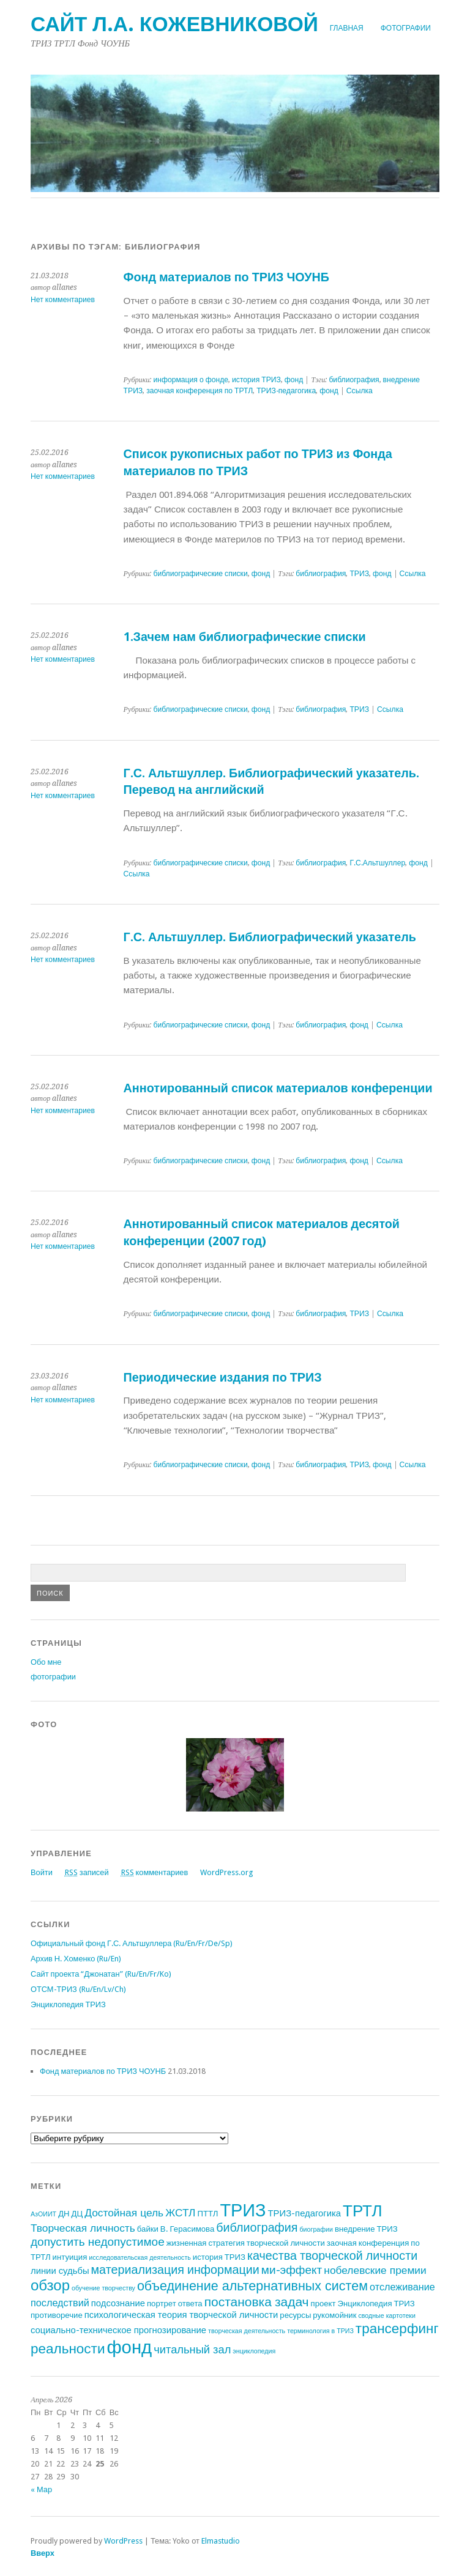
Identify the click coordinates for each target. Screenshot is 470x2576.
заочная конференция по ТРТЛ (199, 391)
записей (87, 1872)
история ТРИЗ (256, 380)
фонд (294, 380)
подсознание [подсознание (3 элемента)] (118, 2303)
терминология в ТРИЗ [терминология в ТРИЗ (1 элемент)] (320, 2331)
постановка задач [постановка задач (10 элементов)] (256, 2301)
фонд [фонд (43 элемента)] (129, 2347)
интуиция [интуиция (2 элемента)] (70, 2257)
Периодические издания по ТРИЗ (223, 1378)
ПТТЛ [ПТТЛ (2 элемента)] (208, 2213)
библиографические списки (200, 573)
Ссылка (359, 391)
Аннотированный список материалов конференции (278, 1088)
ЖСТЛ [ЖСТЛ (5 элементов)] (180, 2213)
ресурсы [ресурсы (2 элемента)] (295, 2315)
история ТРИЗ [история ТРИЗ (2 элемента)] (219, 2257)
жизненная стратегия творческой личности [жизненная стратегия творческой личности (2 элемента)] (245, 2243)
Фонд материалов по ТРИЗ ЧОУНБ (226, 277)
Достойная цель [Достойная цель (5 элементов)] (123, 2213)
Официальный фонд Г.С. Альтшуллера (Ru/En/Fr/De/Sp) (132, 1943)
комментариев (154, 1872)
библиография (354, 380)
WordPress (123, 2540)
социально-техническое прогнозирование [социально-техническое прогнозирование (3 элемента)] (118, 2330)
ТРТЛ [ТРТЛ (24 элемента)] (362, 2211)
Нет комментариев (63, 299)
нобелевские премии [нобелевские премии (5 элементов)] (375, 2270)
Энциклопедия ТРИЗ (68, 2004)
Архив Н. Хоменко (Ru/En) (76, 1958)
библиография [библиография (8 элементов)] (256, 2228)
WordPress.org (226, 1872)
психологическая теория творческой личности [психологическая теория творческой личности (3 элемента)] (181, 2314)
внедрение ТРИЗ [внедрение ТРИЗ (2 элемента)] (366, 2229)
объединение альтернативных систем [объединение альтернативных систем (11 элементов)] (252, 2285)
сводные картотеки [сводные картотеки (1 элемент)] (387, 2316)
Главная (347, 28)
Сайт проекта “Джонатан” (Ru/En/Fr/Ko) (101, 1973)
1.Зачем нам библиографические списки (245, 637)
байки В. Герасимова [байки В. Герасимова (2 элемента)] (175, 2229)
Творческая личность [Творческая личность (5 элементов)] (83, 2228)
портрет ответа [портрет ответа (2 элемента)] (175, 2303)
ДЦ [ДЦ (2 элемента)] (77, 2213)
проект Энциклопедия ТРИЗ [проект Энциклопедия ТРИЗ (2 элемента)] (363, 2303)
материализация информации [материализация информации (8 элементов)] (175, 2270)
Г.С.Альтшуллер (377, 863)
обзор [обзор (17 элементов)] (50, 2285)
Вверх (42, 2553)
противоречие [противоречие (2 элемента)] (57, 2315)
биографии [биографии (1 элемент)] (316, 2230)
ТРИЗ (359, 573)
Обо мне (46, 1662)
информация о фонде (190, 380)
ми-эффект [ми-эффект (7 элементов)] (292, 2270)
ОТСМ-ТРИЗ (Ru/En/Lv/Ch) (78, 1989)
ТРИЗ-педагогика (286, 391)
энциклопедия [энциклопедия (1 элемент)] (254, 2351)
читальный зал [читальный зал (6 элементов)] (192, 2349)
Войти (42, 1872)
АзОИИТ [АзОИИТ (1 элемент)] (43, 2214)
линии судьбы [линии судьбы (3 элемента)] (60, 2270)
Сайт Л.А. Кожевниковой (174, 24)
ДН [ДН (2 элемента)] (63, 2213)
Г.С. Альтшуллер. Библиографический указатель (270, 937)
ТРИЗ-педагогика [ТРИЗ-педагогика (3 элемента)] (304, 2213)
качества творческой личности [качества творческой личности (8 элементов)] (332, 2256)
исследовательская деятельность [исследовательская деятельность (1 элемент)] (140, 2258)
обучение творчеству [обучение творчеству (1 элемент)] (103, 2288)
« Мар (41, 2489)
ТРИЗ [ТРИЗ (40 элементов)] (243, 2210)
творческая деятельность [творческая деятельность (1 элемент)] (246, 2331)
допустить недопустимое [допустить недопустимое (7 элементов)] (98, 2242)
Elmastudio (220, 2540)
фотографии (406, 28)
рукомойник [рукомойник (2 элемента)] (334, 2315)
